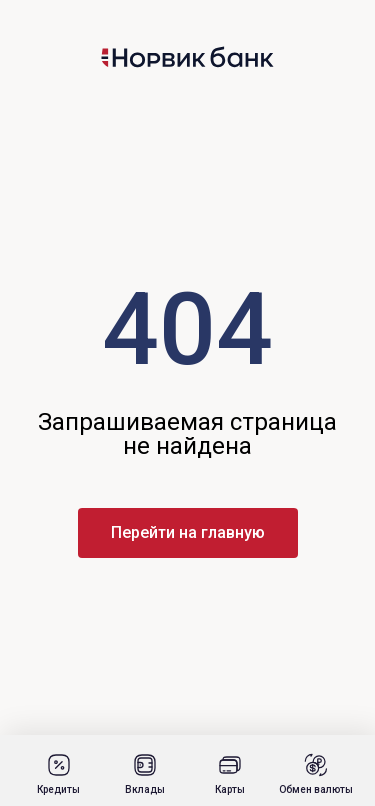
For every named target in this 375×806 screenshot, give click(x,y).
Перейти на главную (188, 532)
